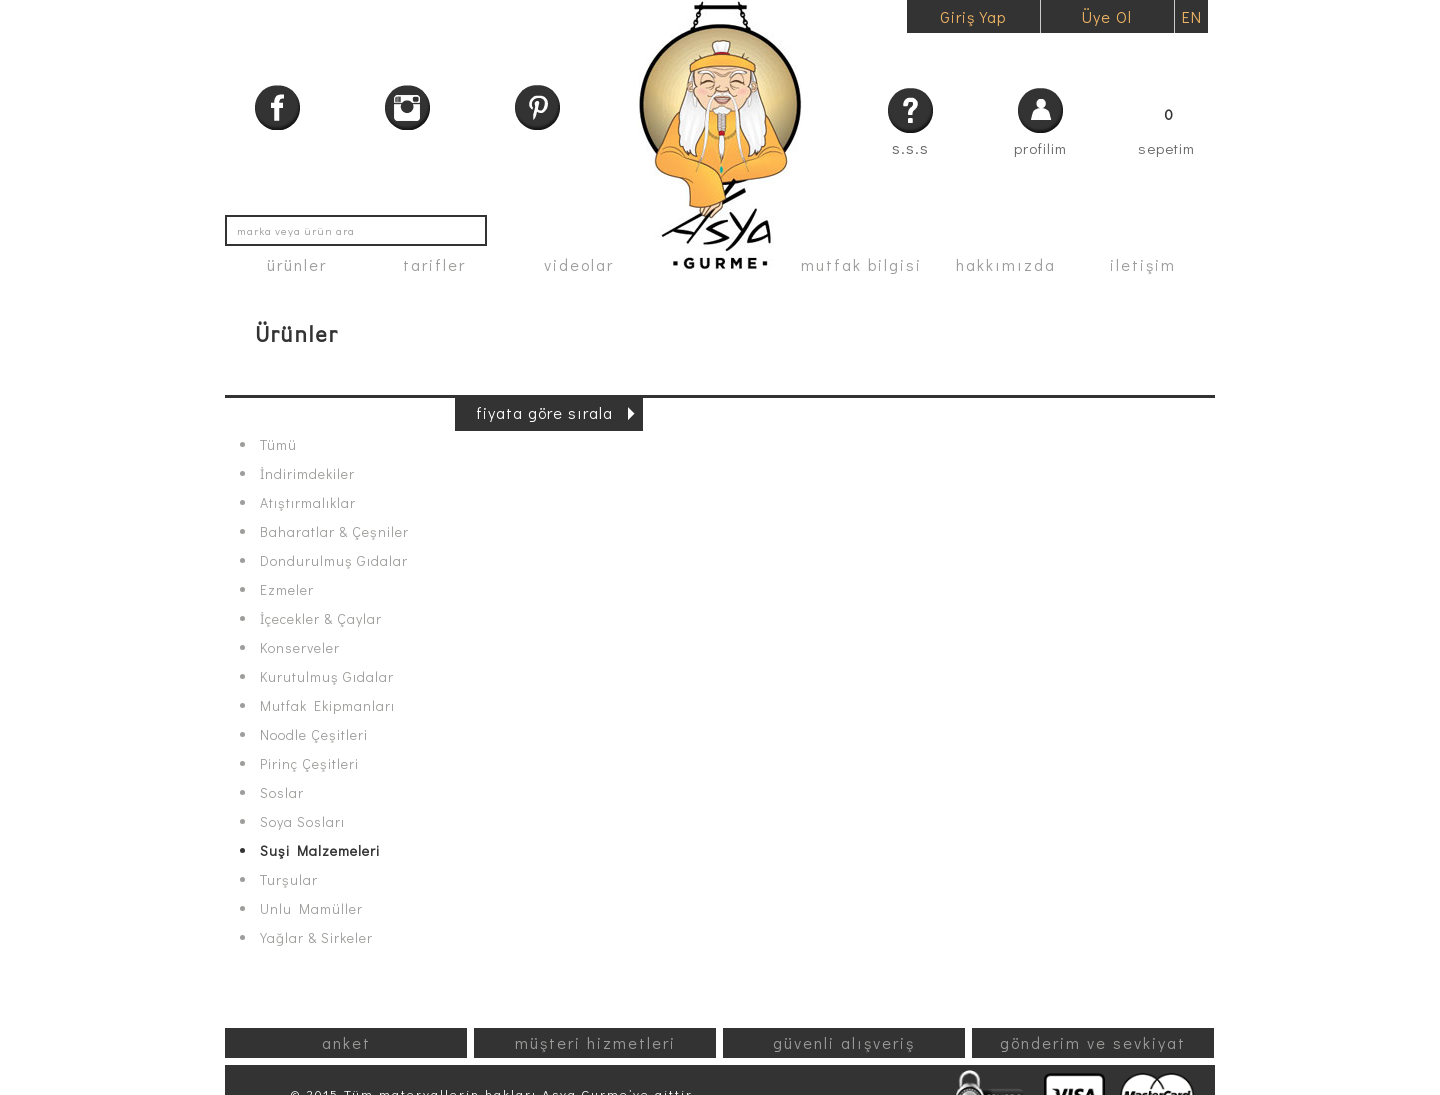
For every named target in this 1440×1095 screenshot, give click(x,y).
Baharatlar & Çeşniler (334, 532)
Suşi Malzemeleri (320, 851)
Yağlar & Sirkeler (316, 938)
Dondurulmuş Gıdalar (334, 561)
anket (346, 1042)
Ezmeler (287, 590)
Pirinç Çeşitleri (309, 764)
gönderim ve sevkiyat (1093, 1042)
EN (1192, 16)
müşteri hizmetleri (595, 1042)
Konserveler (300, 648)
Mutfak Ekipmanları (327, 706)
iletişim (1143, 264)
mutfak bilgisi (861, 264)
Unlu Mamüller (311, 909)
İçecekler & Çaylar (321, 619)
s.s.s (910, 147)
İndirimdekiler (307, 474)
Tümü (278, 445)
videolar (579, 264)
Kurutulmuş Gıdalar (327, 677)
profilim (1040, 148)
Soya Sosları (302, 822)
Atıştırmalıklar (308, 503)
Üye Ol (1107, 16)
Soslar (282, 793)
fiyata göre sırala (544, 412)
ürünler (297, 264)
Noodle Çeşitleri (314, 735)
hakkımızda (1006, 264)
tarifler (434, 264)
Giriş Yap (973, 16)
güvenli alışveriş (844, 1042)
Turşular (289, 880)
